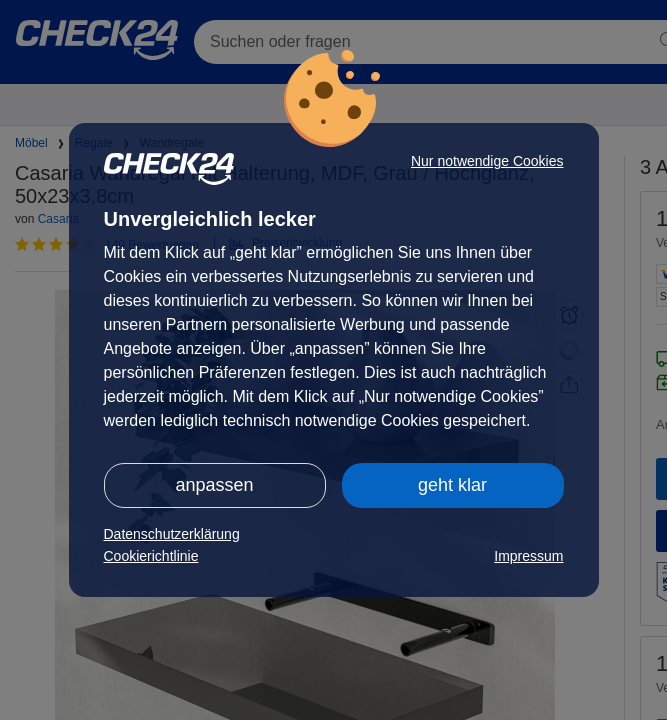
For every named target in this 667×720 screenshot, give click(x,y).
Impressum (528, 556)
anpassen (214, 485)
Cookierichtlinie (151, 556)
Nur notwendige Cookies (487, 161)
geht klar (452, 485)
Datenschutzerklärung (172, 534)
